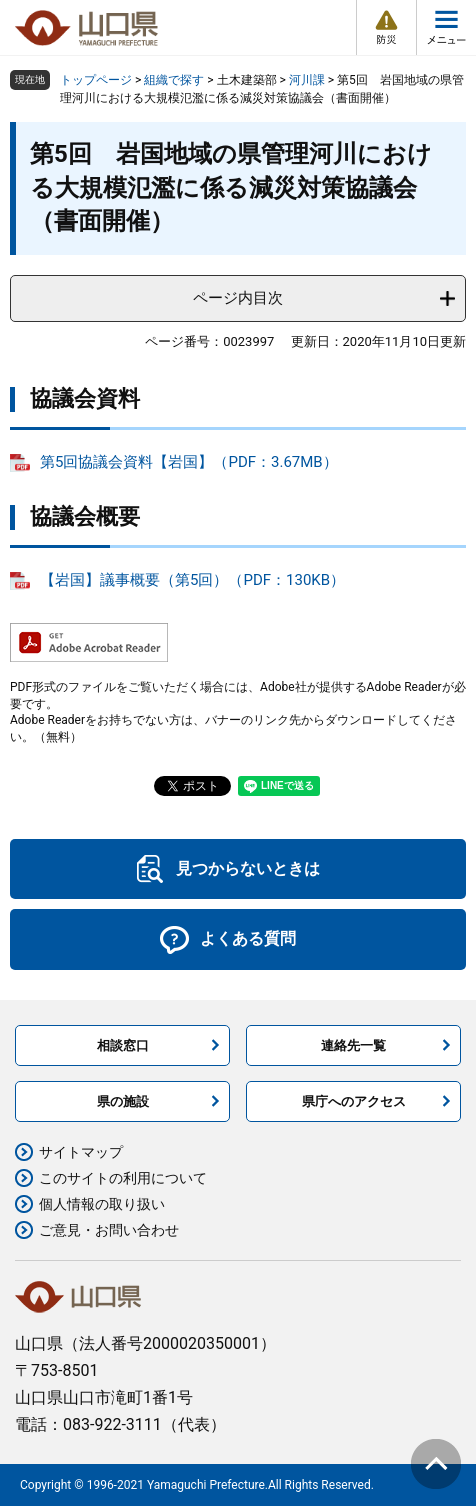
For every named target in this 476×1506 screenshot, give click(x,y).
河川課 (307, 80)
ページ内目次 (238, 298)
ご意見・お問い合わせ (109, 1230)
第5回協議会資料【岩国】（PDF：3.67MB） (189, 462)
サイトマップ (81, 1152)
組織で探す (174, 80)
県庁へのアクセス (354, 1101)
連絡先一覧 (353, 1045)
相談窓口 (123, 1045)
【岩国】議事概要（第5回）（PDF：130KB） (192, 580)
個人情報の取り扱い (102, 1204)
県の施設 (123, 1101)
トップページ (96, 80)
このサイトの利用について (123, 1178)
